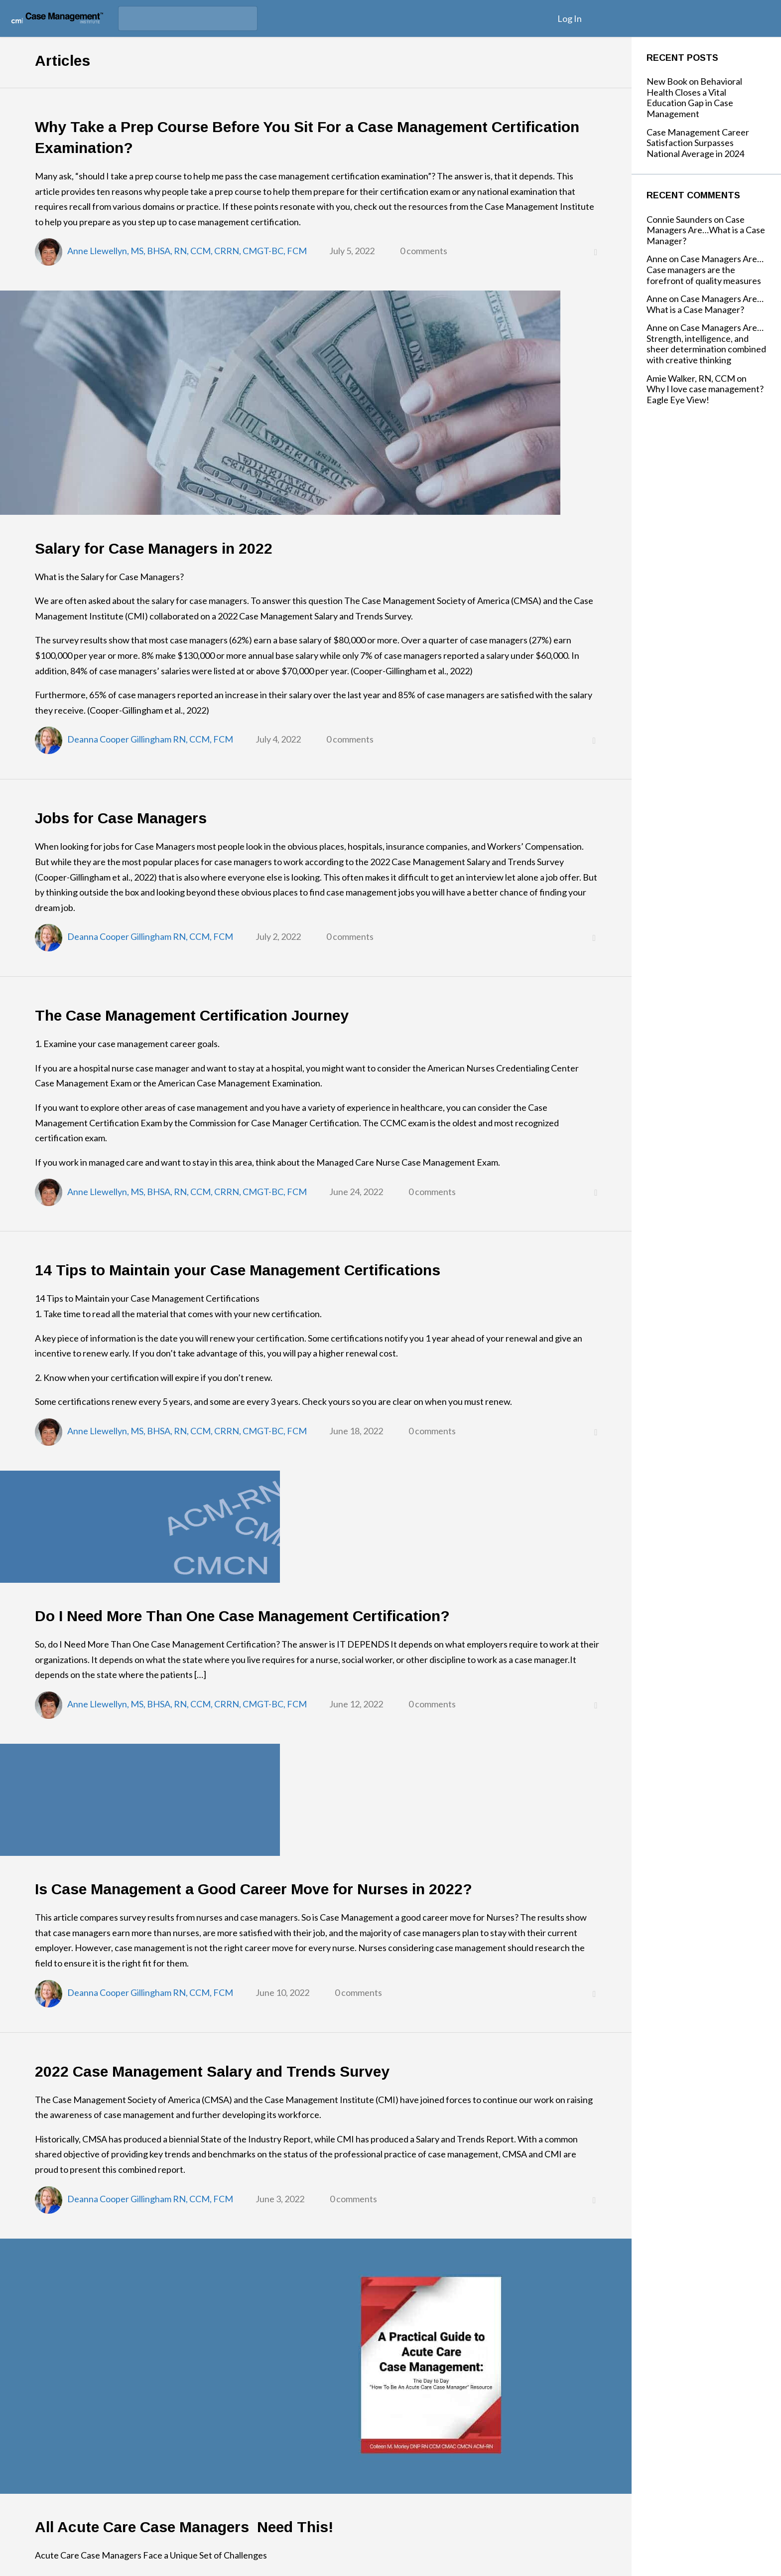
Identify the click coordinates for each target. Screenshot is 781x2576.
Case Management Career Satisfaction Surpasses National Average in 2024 (698, 143)
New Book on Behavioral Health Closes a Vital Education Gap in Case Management (694, 97)
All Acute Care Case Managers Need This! (184, 2527)
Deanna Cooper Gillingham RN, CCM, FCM (150, 739)
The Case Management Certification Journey (192, 1015)
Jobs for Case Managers (121, 818)
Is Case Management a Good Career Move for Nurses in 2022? (253, 1889)
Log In (569, 18)
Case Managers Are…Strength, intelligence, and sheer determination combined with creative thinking (706, 343)
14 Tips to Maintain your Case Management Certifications (237, 1270)
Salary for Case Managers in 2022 (153, 548)
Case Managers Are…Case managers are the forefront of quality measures (705, 269)
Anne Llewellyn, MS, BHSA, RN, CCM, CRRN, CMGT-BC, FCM (187, 250)
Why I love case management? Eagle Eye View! (705, 394)
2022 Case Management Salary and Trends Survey (212, 2071)
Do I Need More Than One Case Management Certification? (244, 1616)
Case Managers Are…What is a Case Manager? (706, 230)
